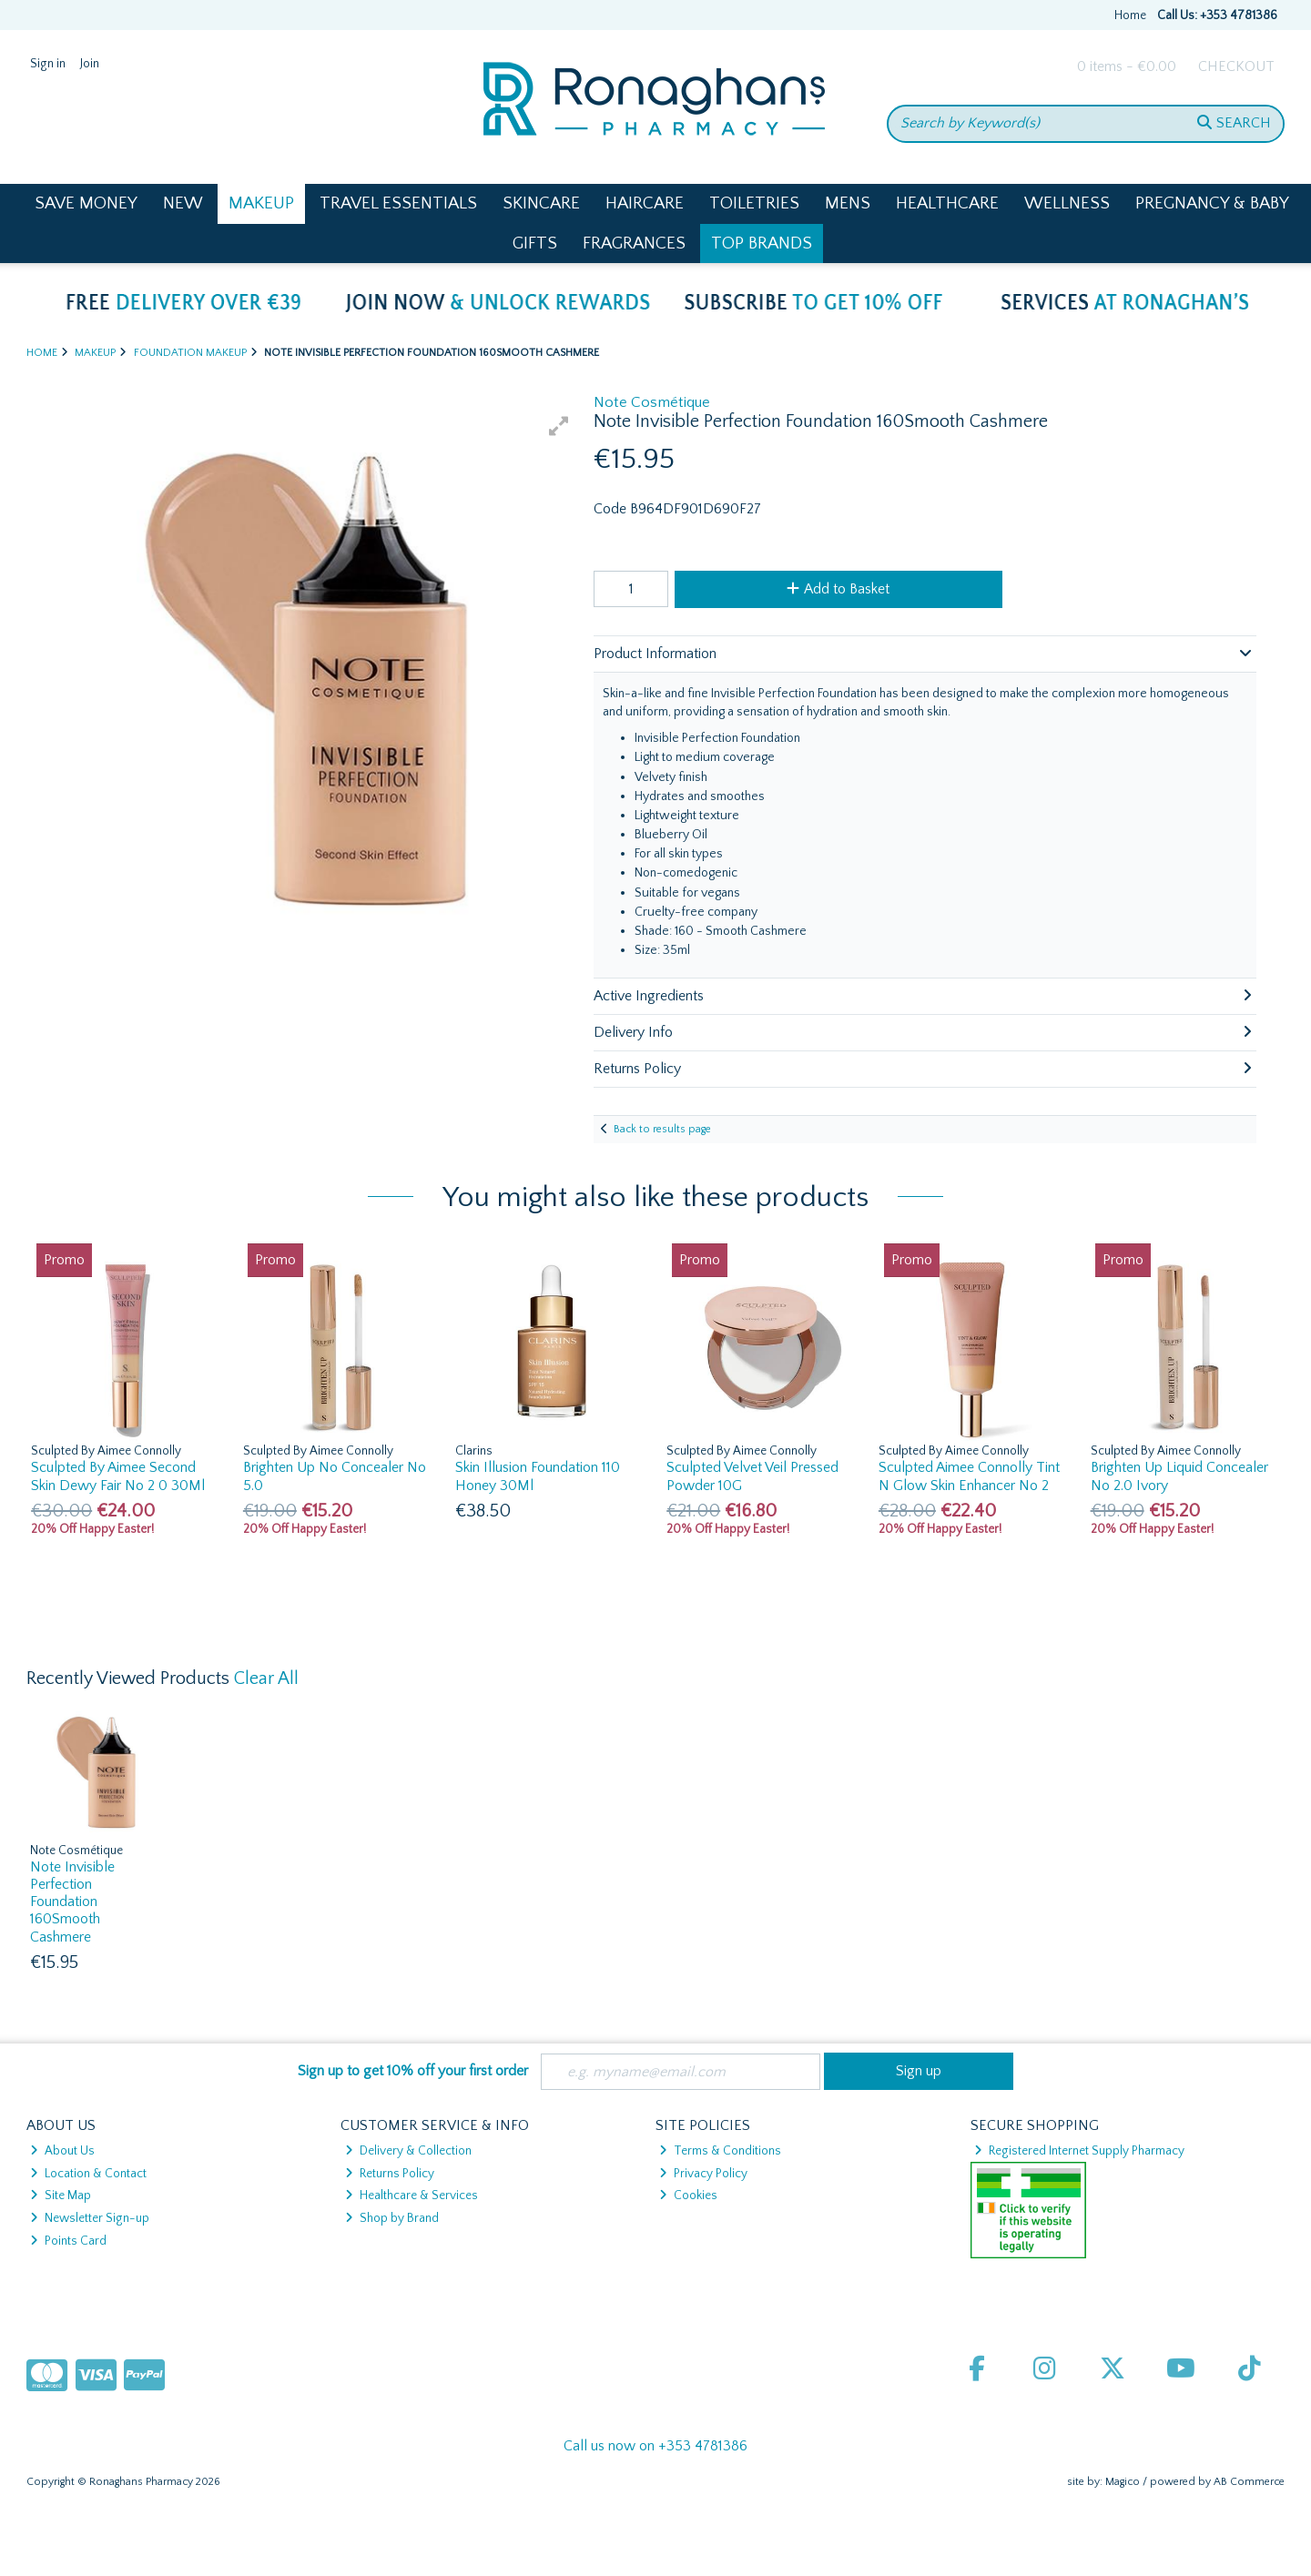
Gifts (535, 243)
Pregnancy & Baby (1212, 203)
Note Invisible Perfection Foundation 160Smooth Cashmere (72, 1902)
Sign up (918, 2071)
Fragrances (634, 243)
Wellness (1067, 203)
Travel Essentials (398, 203)
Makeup (261, 203)
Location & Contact (88, 2173)
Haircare (644, 203)
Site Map (60, 2195)
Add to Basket (838, 589)
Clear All (266, 1678)
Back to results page (662, 1129)
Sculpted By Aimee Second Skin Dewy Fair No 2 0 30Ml (118, 1476)
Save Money (86, 203)
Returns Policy (389, 2173)
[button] (559, 426)
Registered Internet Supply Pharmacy (1079, 2151)
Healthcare (947, 203)
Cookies (688, 2195)
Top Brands (761, 243)
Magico (1122, 2482)
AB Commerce (1249, 2482)
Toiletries (754, 203)
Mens (847, 203)
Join (89, 63)
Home (1130, 15)
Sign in (48, 63)
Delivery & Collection (408, 2151)
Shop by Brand (392, 2218)
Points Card (68, 2241)
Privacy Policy (703, 2173)
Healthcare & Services (411, 2195)
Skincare (541, 203)
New (183, 203)
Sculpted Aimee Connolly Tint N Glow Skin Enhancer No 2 (969, 1476)
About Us (62, 2151)
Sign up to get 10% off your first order (413, 2071)
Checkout (1236, 66)
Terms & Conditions (720, 2151)
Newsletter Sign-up (89, 2218)
